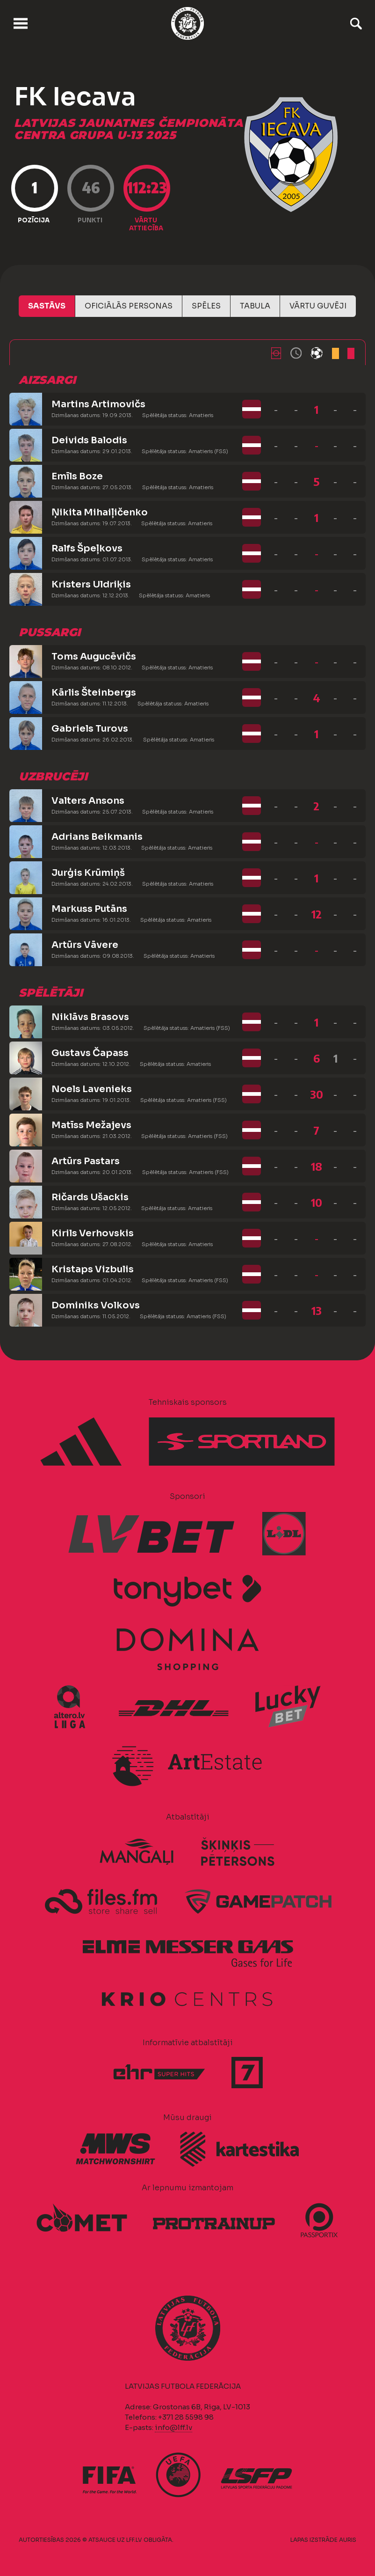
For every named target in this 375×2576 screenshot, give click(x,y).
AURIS (347, 2539)
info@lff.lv (173, 2427)
